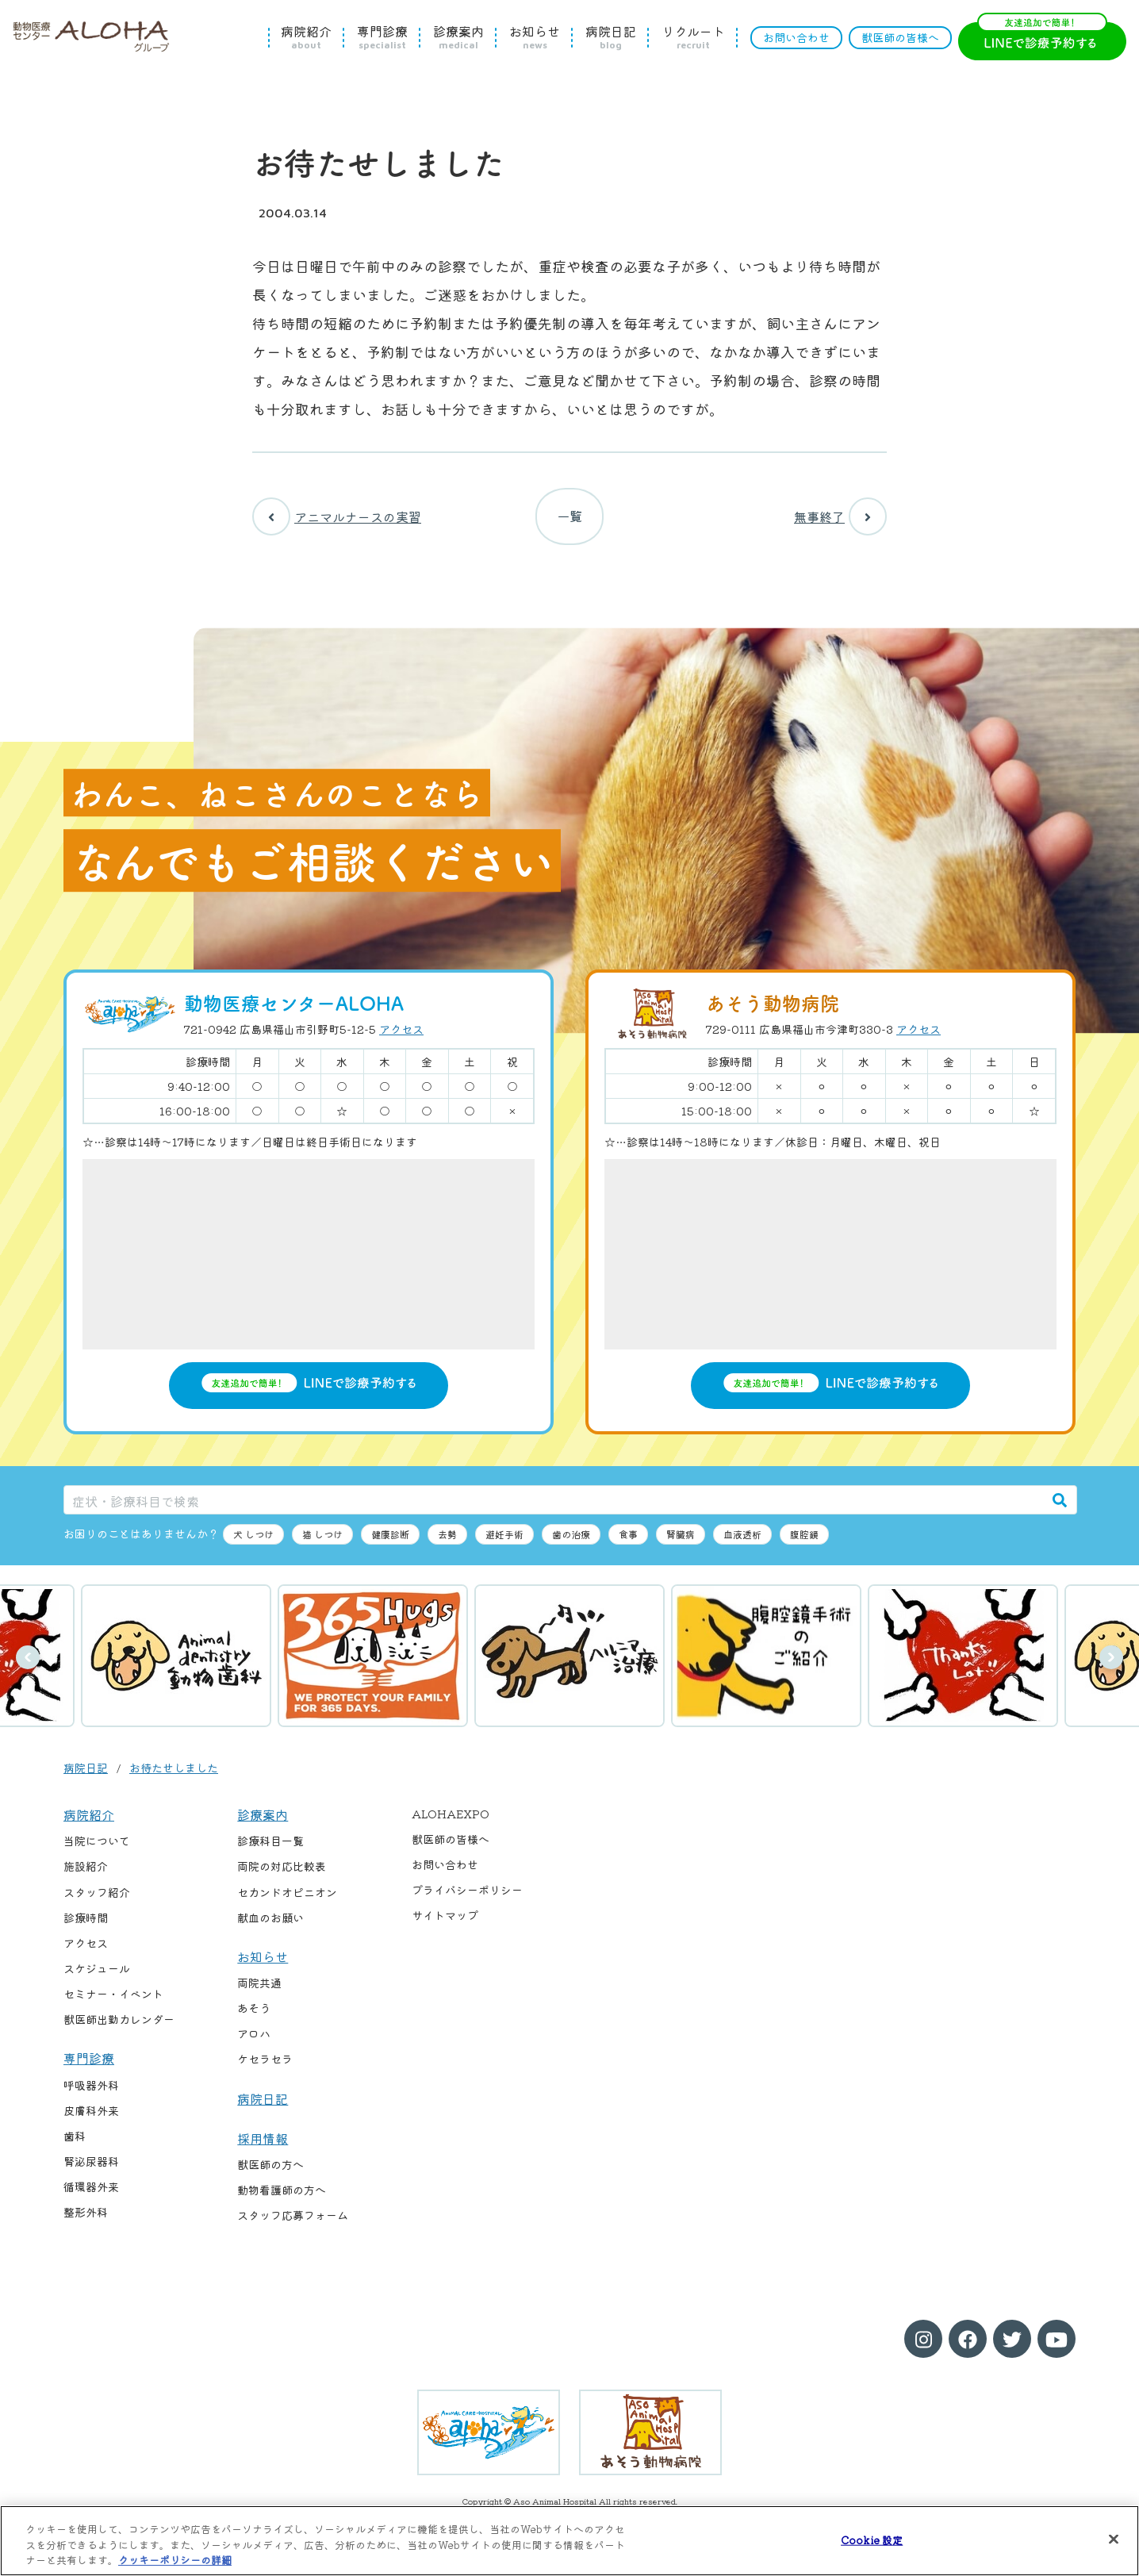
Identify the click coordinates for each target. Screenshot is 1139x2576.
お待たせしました (173, 1774)
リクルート (693, 37)
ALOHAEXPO (450, 1820)
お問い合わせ (796, 37)
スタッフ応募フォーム (292, 2222)
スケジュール (96, 1975)
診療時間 (85, 1924)
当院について (96, 1847)
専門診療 (382, 37)
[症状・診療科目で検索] (553, 1506)
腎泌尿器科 (91, 2167)
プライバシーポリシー (467, 1896)
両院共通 (259, 1989)
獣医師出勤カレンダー (118, 2025)
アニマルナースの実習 (336, 520)
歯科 (74, 2142)
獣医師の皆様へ (900, 37)
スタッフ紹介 (96, 1898)
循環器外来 (91, 2193)
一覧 (569, 519)
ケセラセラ (265, 2065)
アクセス (401, 1035)
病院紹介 (306, 37)
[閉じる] (1113, 2538)
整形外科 (85, 2218)
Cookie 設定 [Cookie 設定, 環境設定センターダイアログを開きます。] (872, 2539)
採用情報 (262, 2144)
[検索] (1059, 1506)
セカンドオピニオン (287, 1898)
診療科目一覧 (270, 1847)
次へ (1111, 1664)
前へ (28, 1664)
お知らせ (534, 37)
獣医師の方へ (270, 2171)
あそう (253, 2014)
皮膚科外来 (91, 2117)
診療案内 (458, 37)
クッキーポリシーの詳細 (175, 2559)
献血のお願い (270, 1924)
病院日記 (610, 37)
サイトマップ (445, 1921)
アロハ (253, 2040)
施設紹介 (85, 1873)
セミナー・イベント (113, 2000)
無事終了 (840, 520)
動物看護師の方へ (281, 2196)
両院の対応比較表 (281, 1873)
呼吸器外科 (91, 2091)
